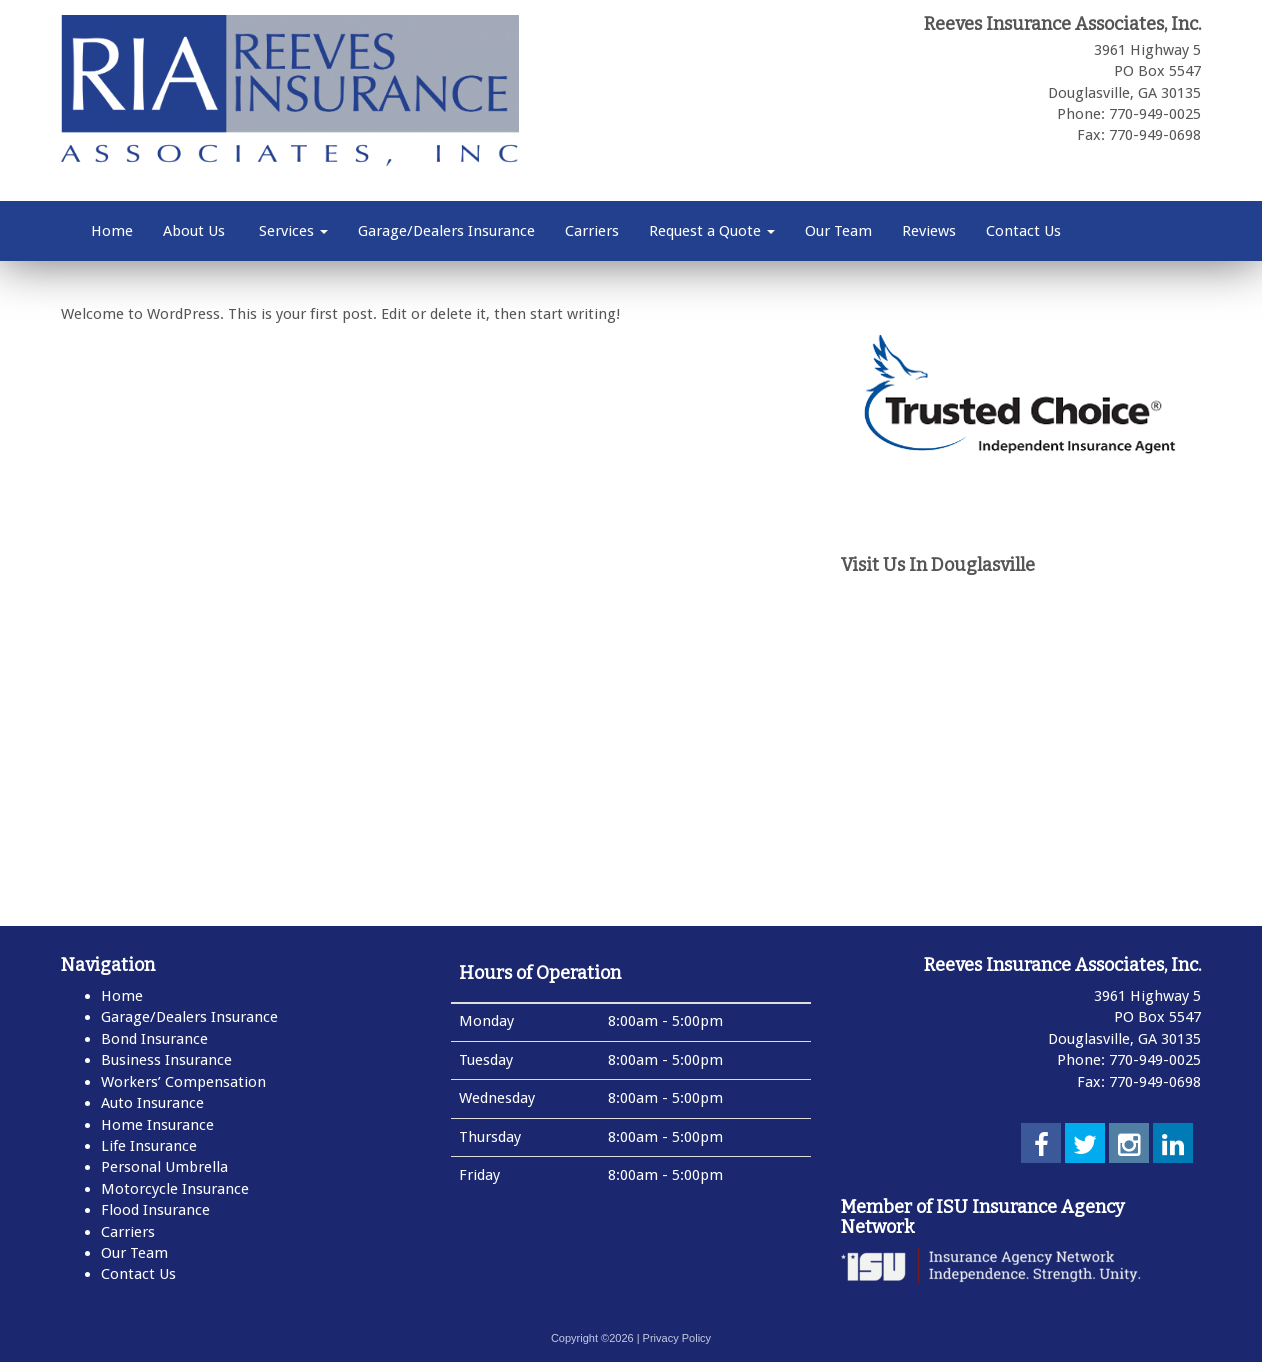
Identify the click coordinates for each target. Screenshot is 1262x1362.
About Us (194, 231)
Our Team (838, 231)
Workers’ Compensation (183, 1082)
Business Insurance (166, 1060)
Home (112, 231)
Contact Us (1023, 231)
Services (291, 231)
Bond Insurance (154, 1039)
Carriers (592, 231)
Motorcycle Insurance (175, 1189)
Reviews (929, 231)
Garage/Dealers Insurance (446, 231)
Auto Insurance (152, 1103)
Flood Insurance (155, 1210)
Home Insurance (157, 1125)
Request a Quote (712, 231)
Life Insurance (149, 1146)
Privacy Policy (677, 1338)
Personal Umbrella (164, 1167)
